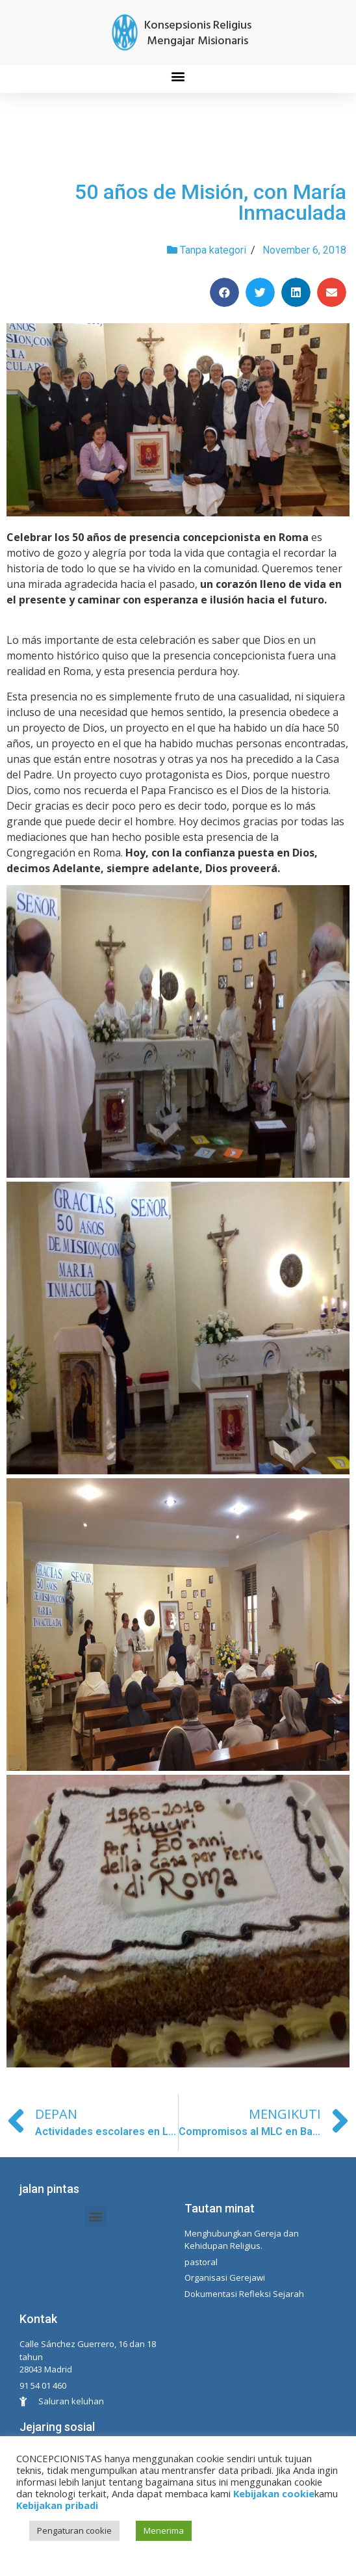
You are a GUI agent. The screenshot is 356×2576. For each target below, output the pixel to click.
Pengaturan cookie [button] (74, 2530)
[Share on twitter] (260, 292)
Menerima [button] (164, 2530)
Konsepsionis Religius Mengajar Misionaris (197, 33)
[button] (178, 75)
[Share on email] (331, 292)
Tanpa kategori (213, 250)
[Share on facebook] (224, 292)
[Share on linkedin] (296, 292)
